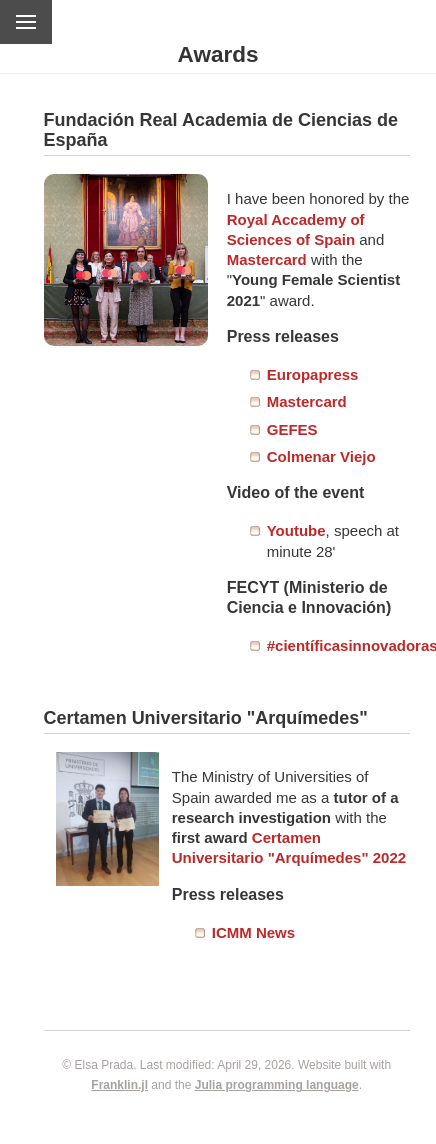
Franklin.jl (119, 1085)
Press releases (283, 336)
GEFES (292, 429)
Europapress (313, 374)
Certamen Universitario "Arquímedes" (206, 718)
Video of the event (296, 492)
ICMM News (253, 932)
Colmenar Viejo (321, 456)
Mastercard (267, 259)
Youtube (296, 530)
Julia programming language (277, 1085)
